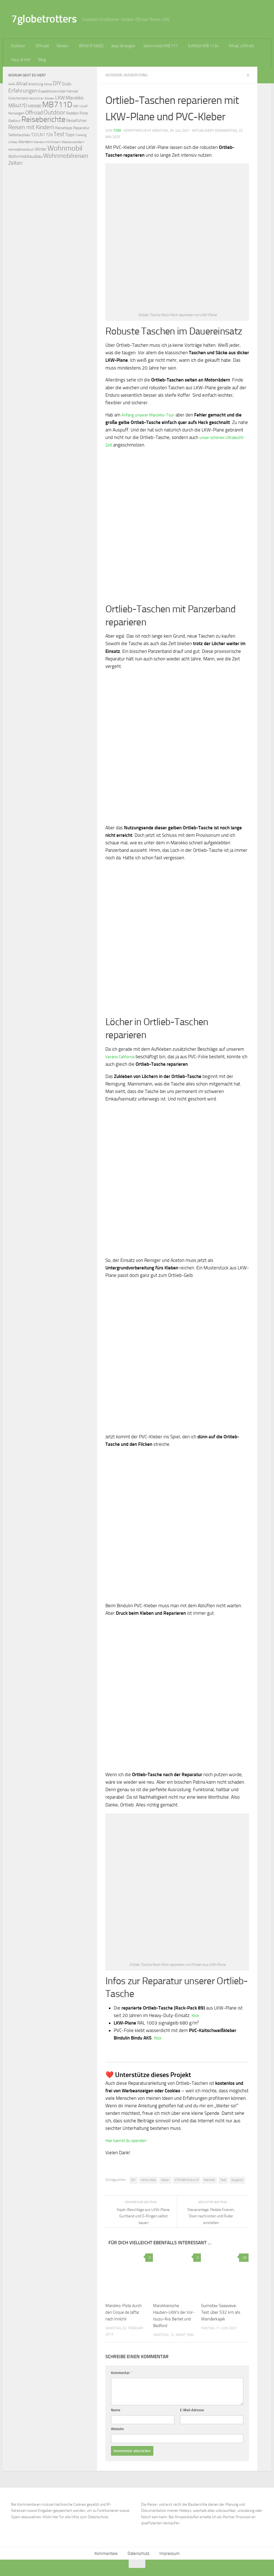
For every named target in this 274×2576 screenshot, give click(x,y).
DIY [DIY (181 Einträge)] (57, 83)
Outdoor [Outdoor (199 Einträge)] (54, 112)
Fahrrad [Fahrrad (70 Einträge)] (72, 91)
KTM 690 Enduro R (187, 2179)
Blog (42, 59)
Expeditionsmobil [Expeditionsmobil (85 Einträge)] (52, 91)
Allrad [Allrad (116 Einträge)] (21, 83)
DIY (133, 2179)
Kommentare (106, 2553)
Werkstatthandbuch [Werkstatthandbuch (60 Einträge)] (21, 149)
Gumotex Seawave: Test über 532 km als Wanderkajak (220, 2312)
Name (115, 2410)
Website (117, 2429)
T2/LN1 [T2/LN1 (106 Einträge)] (38, 134)
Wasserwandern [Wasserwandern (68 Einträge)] (73, 142)
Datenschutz (138, 2553)
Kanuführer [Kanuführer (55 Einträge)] (36, 98)
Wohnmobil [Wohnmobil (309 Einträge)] (64, 148)
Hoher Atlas (148, 2179)
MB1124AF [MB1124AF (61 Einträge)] (80, 106)
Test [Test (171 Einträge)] (59, 134)
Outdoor (18, 45)
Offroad (42, 45)
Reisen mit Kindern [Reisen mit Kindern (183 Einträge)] (31, 127)
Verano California (122, 1056)
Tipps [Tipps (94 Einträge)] (70, 134)
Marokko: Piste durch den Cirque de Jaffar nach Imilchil (124, 2312)
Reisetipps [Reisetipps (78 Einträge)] (63, 128)
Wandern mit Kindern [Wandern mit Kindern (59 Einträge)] (47, 142)
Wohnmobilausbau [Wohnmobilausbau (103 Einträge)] (25, 156)
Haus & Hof (21, 59)
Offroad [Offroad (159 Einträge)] (34, 112)
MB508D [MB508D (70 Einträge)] (34, 106)
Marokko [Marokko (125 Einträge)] (74, 98)
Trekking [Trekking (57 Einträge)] (81, 135)
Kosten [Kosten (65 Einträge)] (49, 98)
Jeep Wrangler (123, 45)
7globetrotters (44, 18)
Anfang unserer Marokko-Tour (151, 414)
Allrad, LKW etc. (242, 45)
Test (223, 2179)
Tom (117, 130)
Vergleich (237, 2179)
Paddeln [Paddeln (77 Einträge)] (72, 113)
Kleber (165, 2179)
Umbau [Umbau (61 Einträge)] (12, 142)
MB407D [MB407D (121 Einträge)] (17, 106)
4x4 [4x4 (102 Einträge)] (11, 83)
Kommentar (121, 2372)
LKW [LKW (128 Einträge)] (60, 98)
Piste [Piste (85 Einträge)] (84, 113)
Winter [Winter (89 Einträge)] (41, 149)
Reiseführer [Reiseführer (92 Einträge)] (76, 120)
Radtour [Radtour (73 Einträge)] (14, 121)
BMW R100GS (91, 45)
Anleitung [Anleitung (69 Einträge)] (35, 84)
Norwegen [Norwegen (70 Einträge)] (16, 113)
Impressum (169, 2553)
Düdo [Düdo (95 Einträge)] (66, 83)
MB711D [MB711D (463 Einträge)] (57, 104)
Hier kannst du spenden (129, 2140)
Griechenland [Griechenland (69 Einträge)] (18, 98)
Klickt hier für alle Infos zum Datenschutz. (76, 2516)
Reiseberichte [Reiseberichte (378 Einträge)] (43, 119)
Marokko (209, 2179)
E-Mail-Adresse (192, 2410)
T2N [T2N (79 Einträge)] (49, 135)
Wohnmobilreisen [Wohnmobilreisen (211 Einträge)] (65, 155)
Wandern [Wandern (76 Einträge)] (25, 141)
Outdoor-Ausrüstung (128, 75)
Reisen (62, 45)
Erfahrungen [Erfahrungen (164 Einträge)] (22, 90)
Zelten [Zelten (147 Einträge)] (15, 163)
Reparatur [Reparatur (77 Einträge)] (81, 128)
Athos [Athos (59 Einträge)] (48, 84)
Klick (196, 2015)
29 (244, 2257)
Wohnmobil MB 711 (160, 45)
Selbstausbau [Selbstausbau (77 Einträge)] (19, 135)
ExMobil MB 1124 (203, 45)
